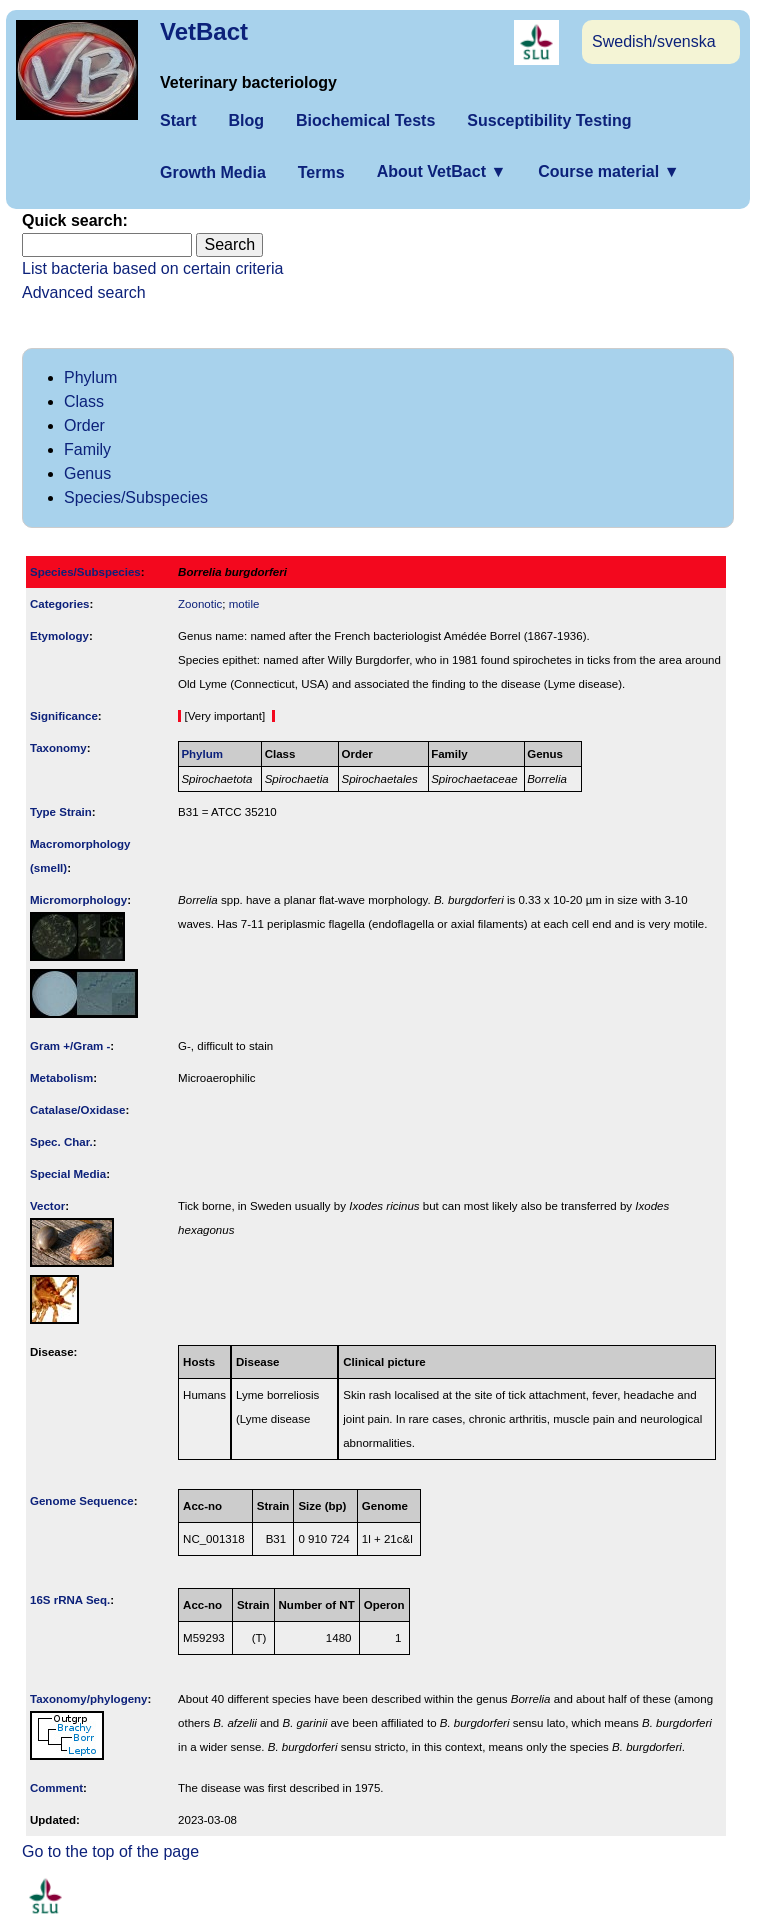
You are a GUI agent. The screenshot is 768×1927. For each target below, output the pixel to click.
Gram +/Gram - (70, 1046)
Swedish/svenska (654, 41)
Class (84, 401)
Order (84, 425)
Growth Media (213, 172)
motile (244, 604)
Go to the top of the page (110, 1851)
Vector (47, 1206)
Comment (56, 1788)
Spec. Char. (61, 1142)
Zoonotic (200, 604)
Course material (608, 171)
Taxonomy (58, 748)
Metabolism (61, 1078)
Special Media (68, 1174)
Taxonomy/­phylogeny (89, 1699)
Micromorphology (78, 900)
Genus (87, 473)
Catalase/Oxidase (77, 1110)
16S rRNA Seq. (70, 1600)
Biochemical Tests (365, 120)
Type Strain (61, 812)
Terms (321, 172)
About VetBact (442, 171)
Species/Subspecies (136, 497)
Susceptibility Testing (549, 120)
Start (178, 120)
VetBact (204, 31)
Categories (60, 604)
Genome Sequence (82, 1501)
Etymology (59, 636)
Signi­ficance (64, 716)
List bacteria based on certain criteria (152, 268)
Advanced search (84, 292)
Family (87, 449)
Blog (246, 120)
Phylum (90, 377)
